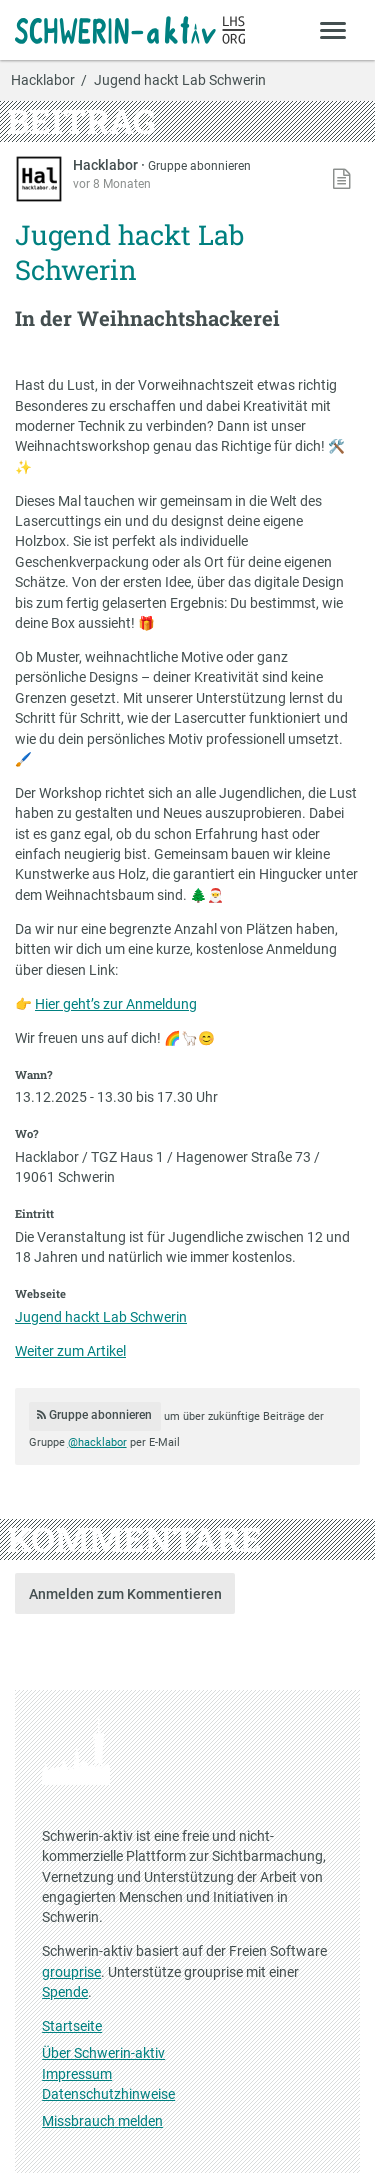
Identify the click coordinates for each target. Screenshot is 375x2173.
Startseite (72, 2026)
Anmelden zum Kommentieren (125, 1594)
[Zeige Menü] (333, 29)
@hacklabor (97, 1442)
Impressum (77, 2074)
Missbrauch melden (102, 2121)
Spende (65, 1992)
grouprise (71, 1972)
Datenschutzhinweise (108, 2094)
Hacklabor (43, 81)
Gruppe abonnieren (199, 166)
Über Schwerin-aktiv (103, 2053)
